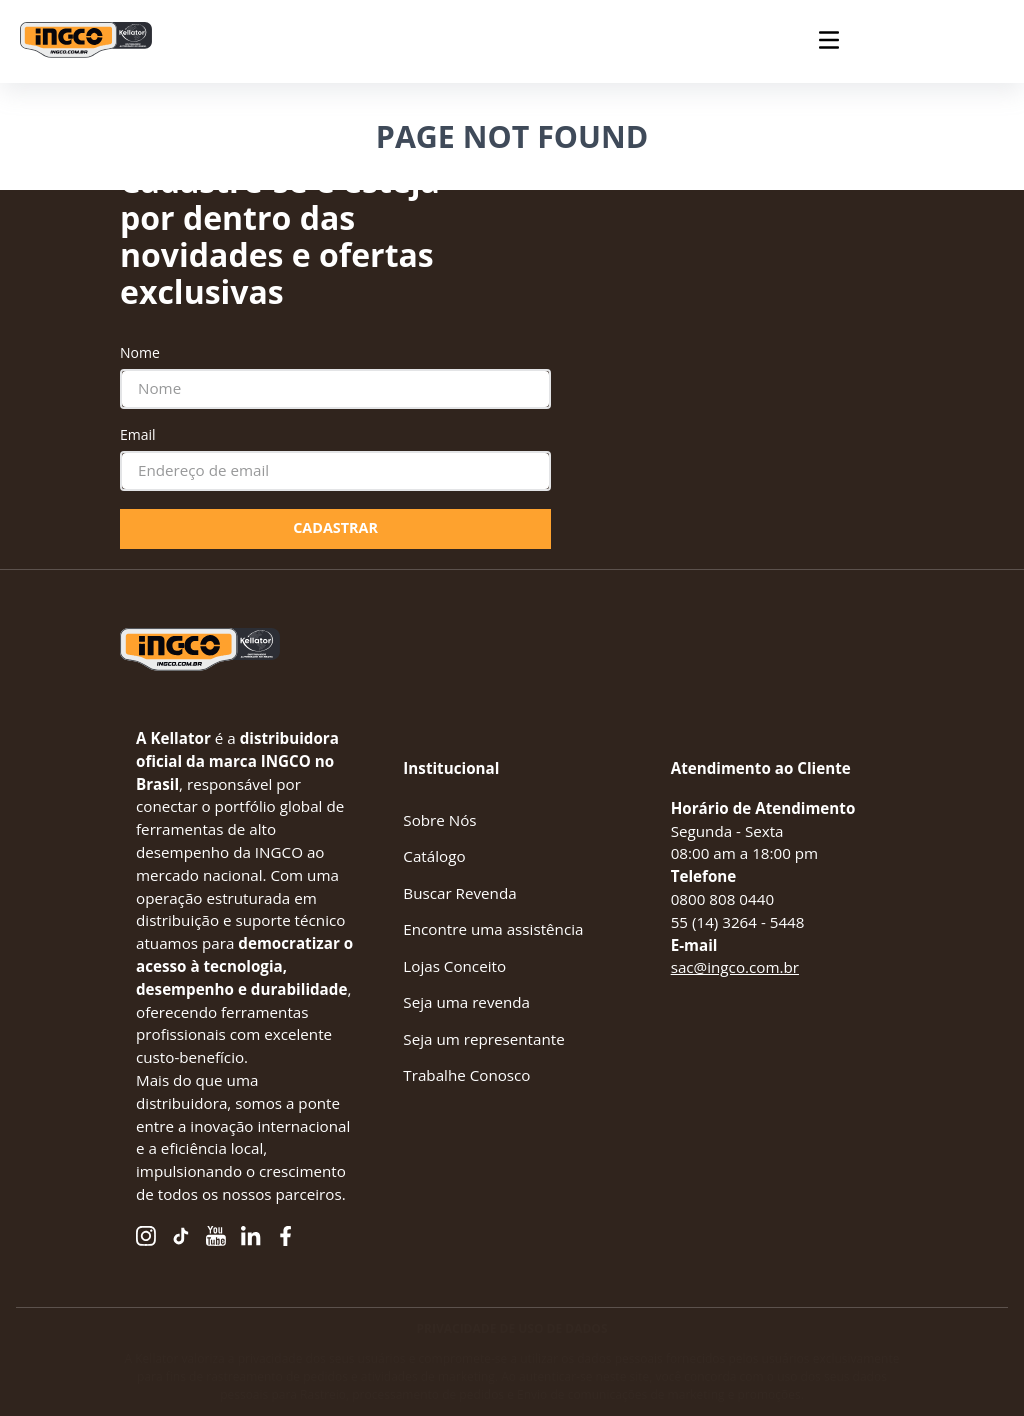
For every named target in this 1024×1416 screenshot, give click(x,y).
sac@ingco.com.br (735, 967)
